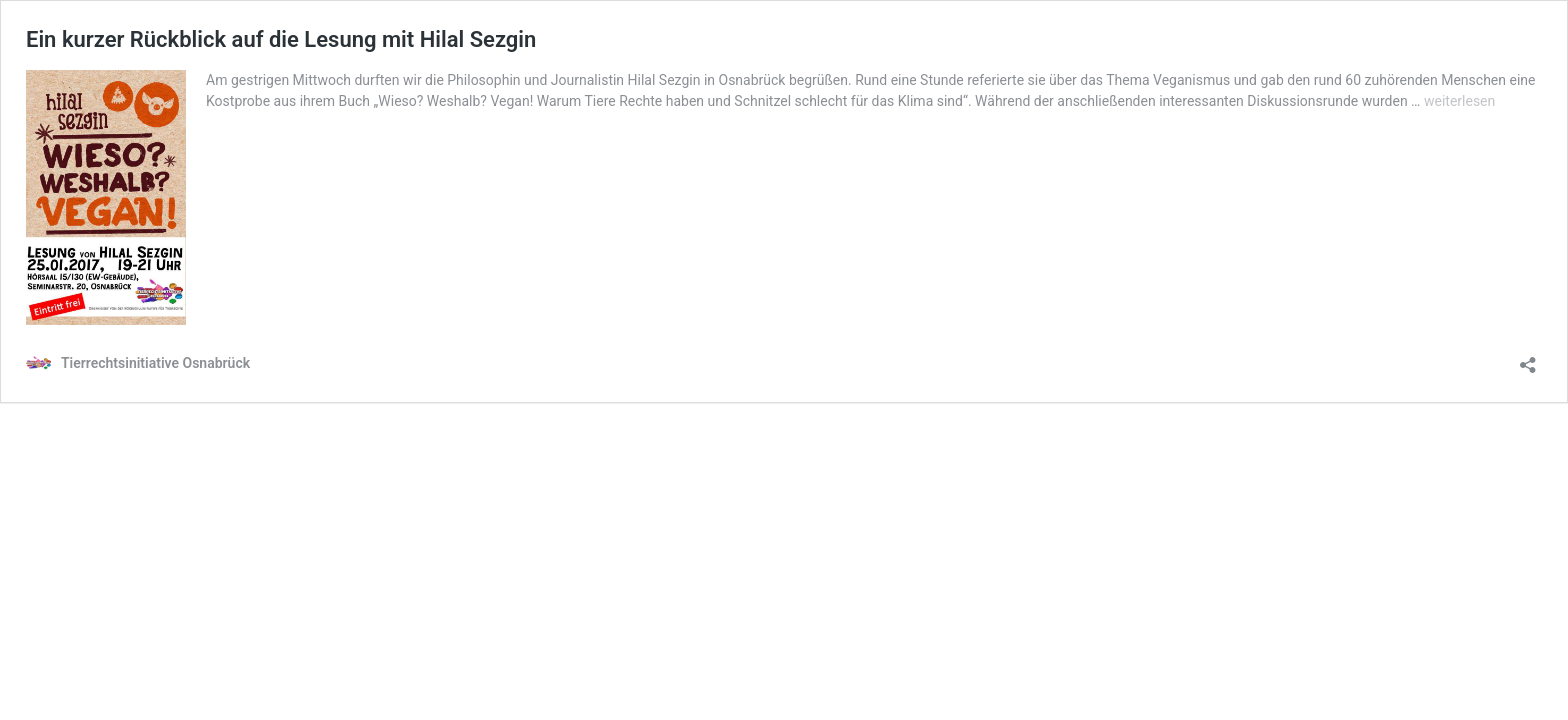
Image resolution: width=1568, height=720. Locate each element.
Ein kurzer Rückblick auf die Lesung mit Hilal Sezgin (281, 39)
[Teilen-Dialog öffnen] (1528, 358)
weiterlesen (1459, 101)
